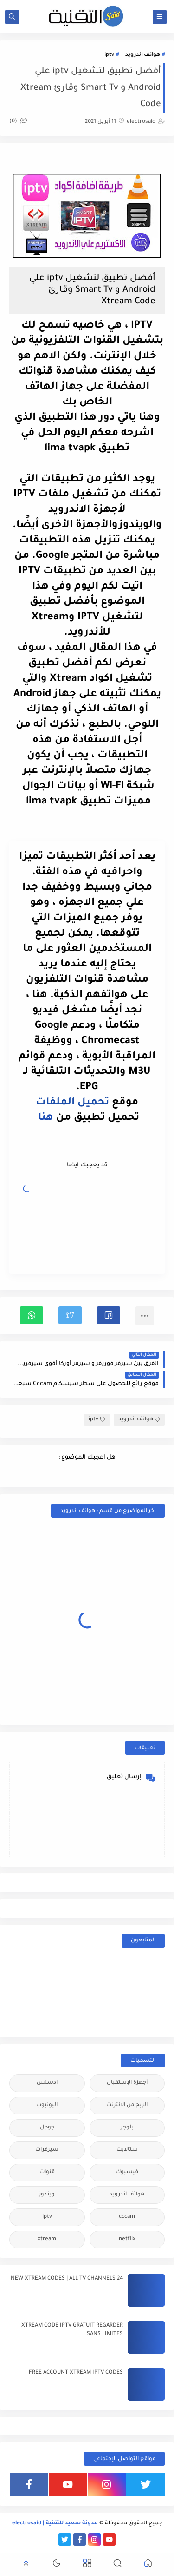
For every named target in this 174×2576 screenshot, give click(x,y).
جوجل (47, 2128)
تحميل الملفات (72, 1103)
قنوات (47, 2172)
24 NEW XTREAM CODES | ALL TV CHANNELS (67, 2279)
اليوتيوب (47, 2105)
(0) (18, 122)
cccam (127, 2217)
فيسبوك (127, 2172)
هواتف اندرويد (142, 55)
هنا (47, 1118)
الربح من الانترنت (127, 2105)
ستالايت (127, 2150)
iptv (109, 55)
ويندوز (47, 2195)
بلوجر (127, 2128)
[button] (108, 1315)
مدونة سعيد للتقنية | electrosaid (55, 2524)
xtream (47, 2239)
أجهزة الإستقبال (127, 2083)
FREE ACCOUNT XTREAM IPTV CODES (76, 2373)
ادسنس (47, 2083)
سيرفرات (46, 2150)
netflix (127, 2239)
